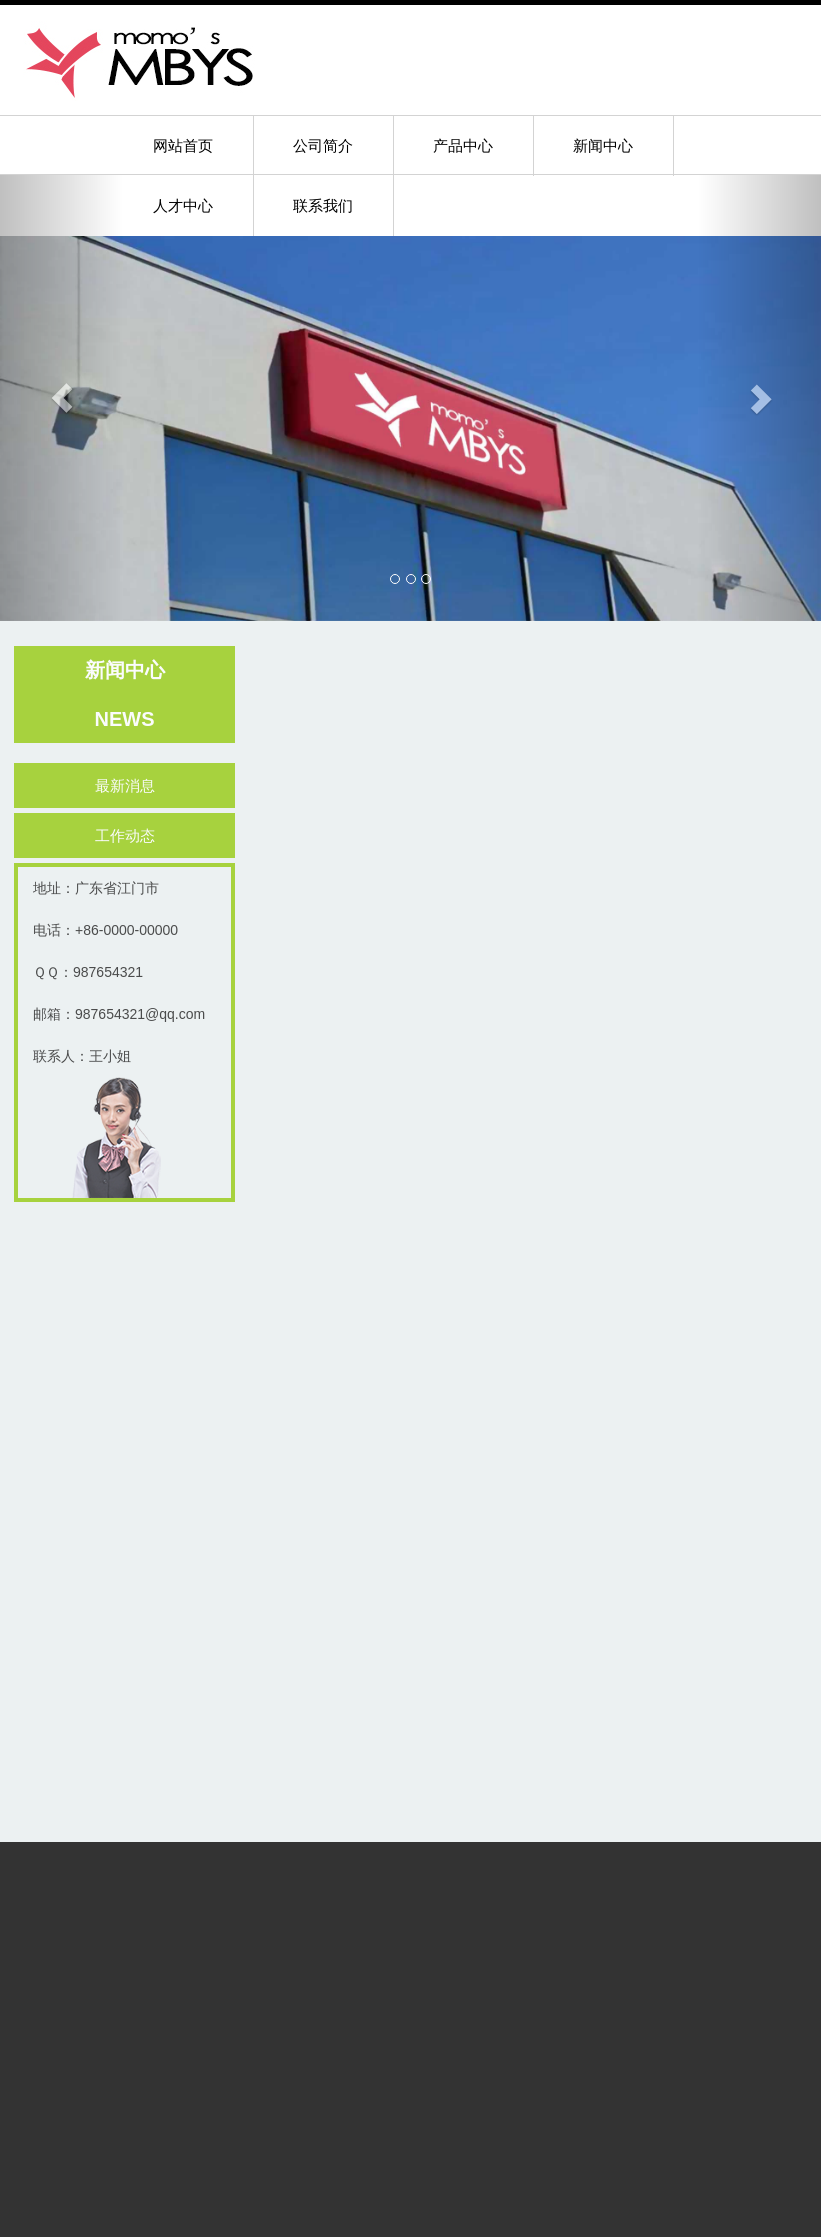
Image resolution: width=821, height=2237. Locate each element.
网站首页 (183, 145)
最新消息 (130, 785)
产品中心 (463, 145)
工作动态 (130, 835)
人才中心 (183, 205)
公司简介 (323, 145)
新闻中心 (603, 145)
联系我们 (323, 205)
